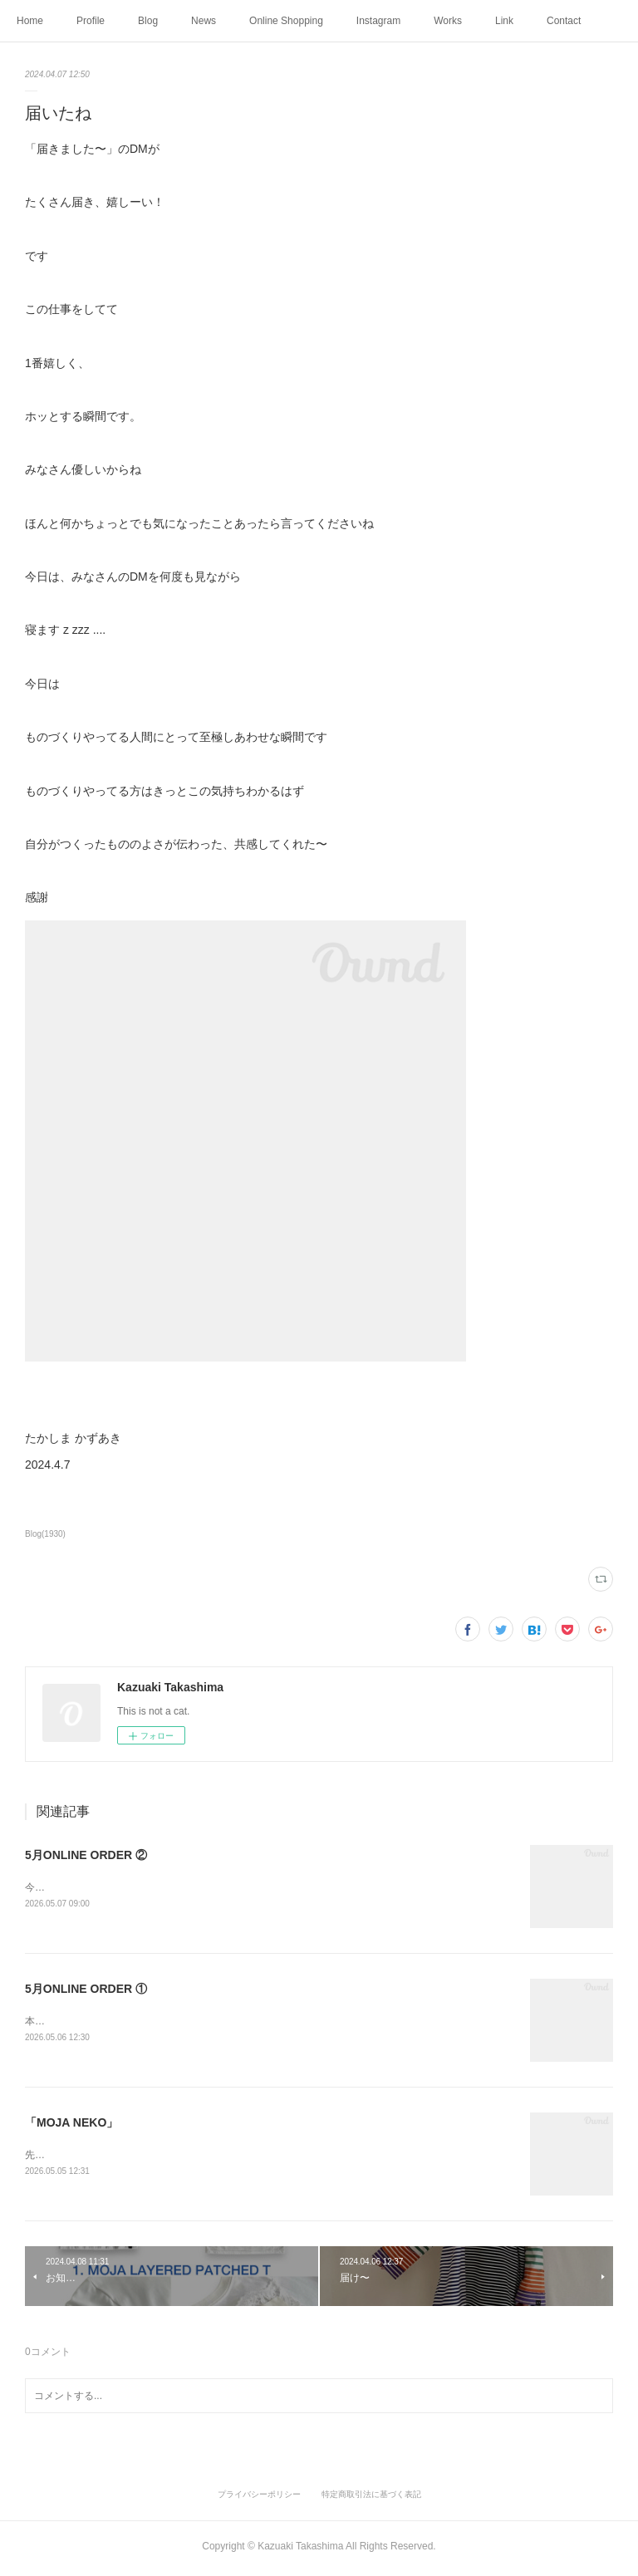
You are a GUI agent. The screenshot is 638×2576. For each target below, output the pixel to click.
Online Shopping (286, 21)
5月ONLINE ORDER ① (86, 1990)
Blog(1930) (45, 1533)
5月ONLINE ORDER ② (86, 1855)
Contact (564, 21)
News (203, 21)
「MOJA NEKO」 (71, 2125)
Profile (90, 21)
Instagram (378, 21)
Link (504, 21)
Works (448, 21)
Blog (148, 21)
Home (30, 21)
